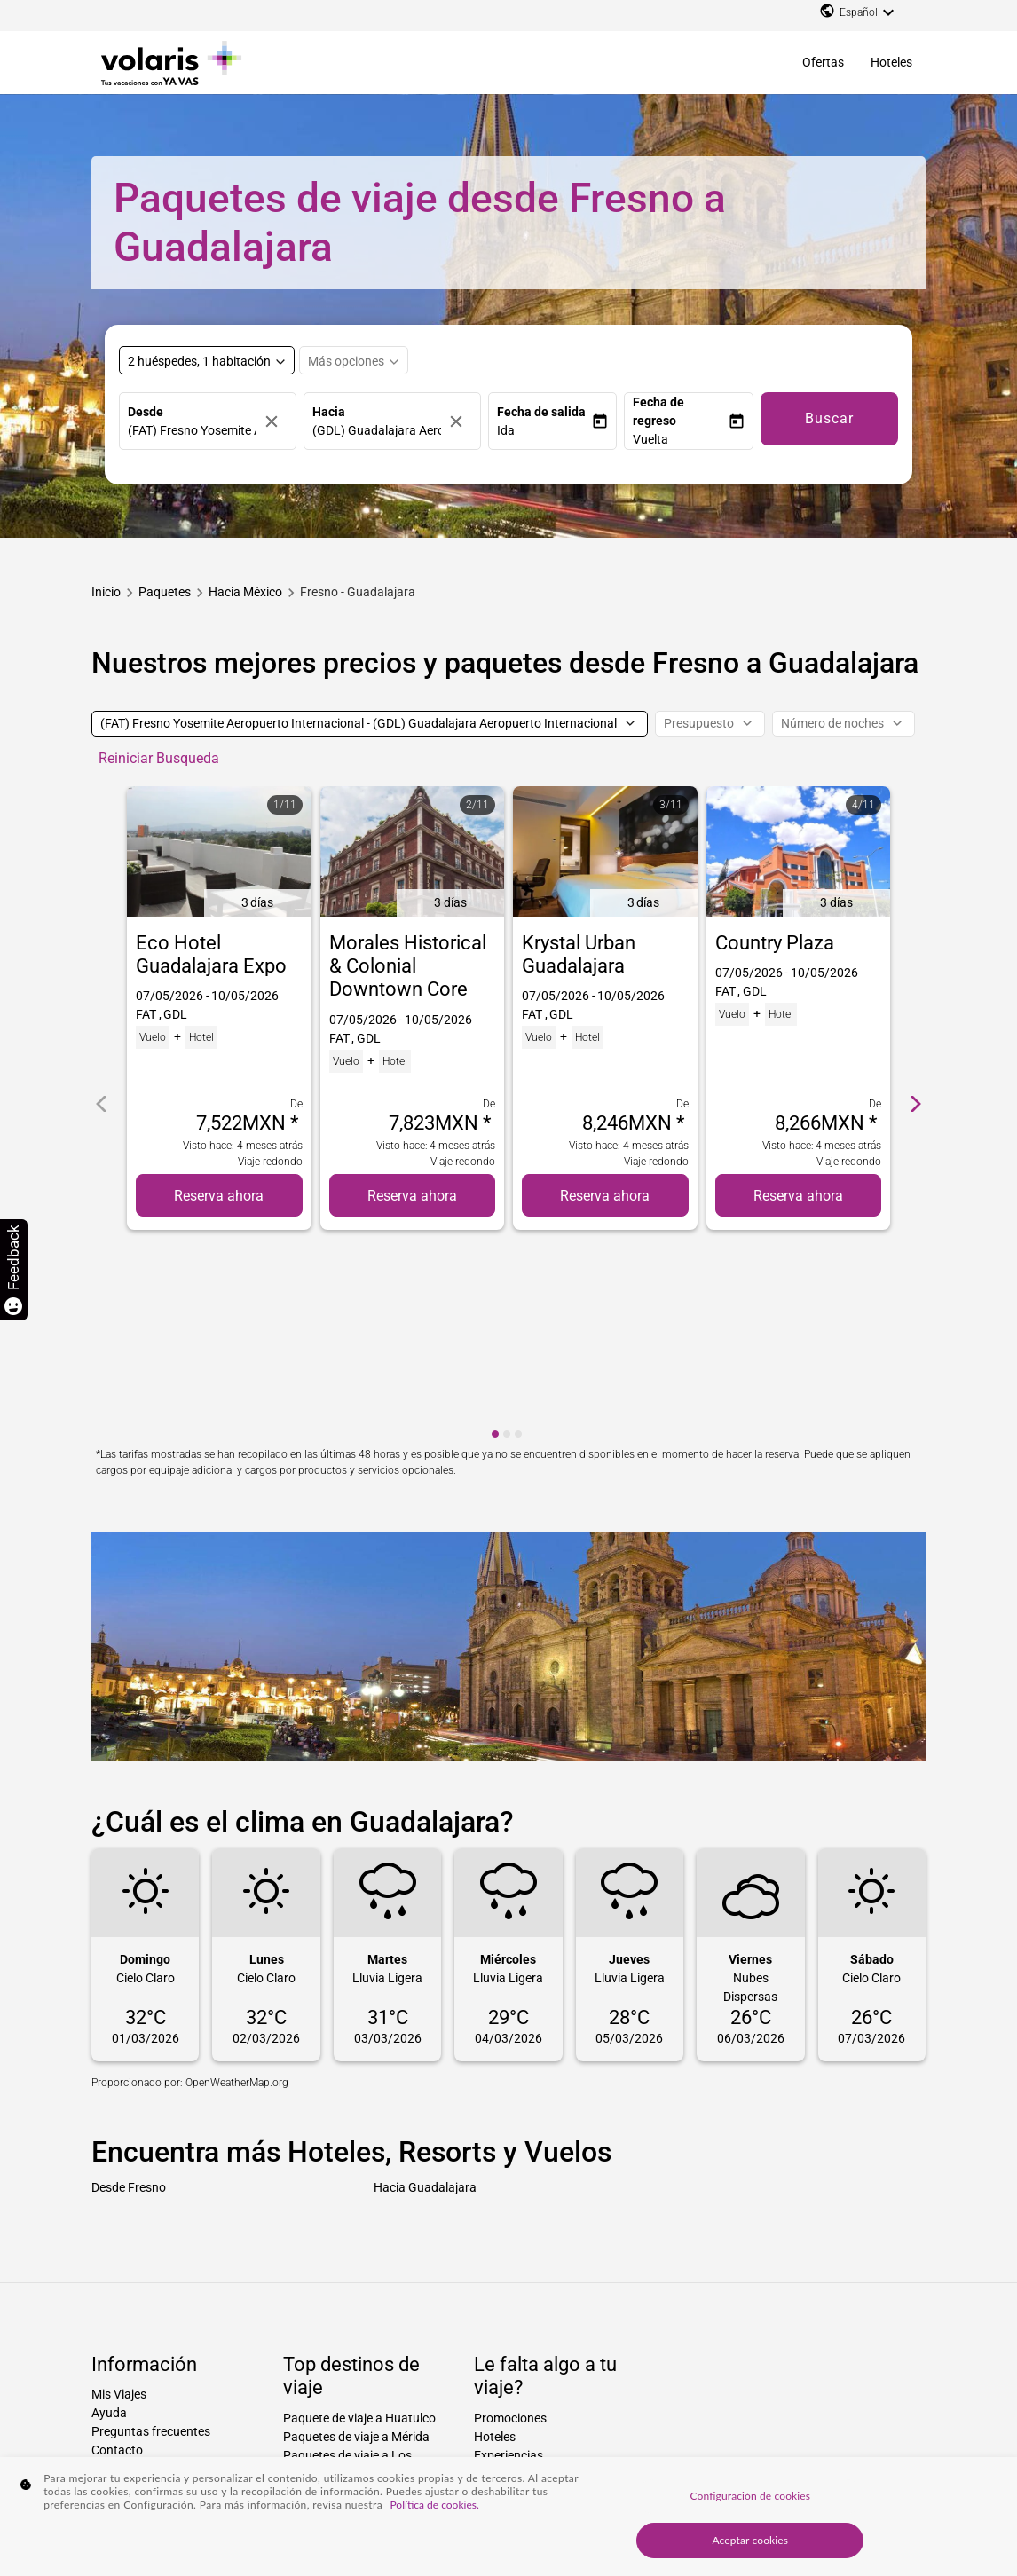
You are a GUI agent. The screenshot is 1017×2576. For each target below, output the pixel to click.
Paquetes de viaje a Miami (354, 2380)
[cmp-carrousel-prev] (101, 1010)
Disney (492, 2324)
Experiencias (508, 2268)
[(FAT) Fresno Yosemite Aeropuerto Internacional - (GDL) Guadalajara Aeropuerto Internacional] (369, 724)
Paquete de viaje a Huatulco (359, 2231)
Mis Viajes (118, 2207)
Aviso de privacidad (144, 2319)
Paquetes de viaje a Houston (361, 2361)
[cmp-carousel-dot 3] (518, 1246)
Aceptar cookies (751, 2540)
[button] (544, 430)
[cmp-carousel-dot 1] (495, 1246)
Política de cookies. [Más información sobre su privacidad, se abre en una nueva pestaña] (434, 2504)
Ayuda (109, 2225)
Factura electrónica (144, 2337)
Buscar (829, 418)
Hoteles (891, 62)
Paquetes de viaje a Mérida (356, 2249)
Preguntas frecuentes (150, 2244)
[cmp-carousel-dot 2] (506, 1246)
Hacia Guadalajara (425, 1999)
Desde (145, 412)
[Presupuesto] (710, 724)
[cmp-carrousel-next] (915, 1010)
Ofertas (823, 62)
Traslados (501, 2287)
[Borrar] (276, 421)
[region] (508, 2516)
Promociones (510, 2231)
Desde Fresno (128, 1999)
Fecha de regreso (658, 411)
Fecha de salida (541, 412)
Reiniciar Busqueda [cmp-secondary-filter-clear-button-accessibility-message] (159, 758)
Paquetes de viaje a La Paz (356, 2305)
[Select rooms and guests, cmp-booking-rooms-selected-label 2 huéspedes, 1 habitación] (207, 360)
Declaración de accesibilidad (168, 2356)
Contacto (117, 2263)
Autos (490, 2305)
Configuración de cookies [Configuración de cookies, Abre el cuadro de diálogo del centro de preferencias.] (750, 2495)
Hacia (328, 412)
